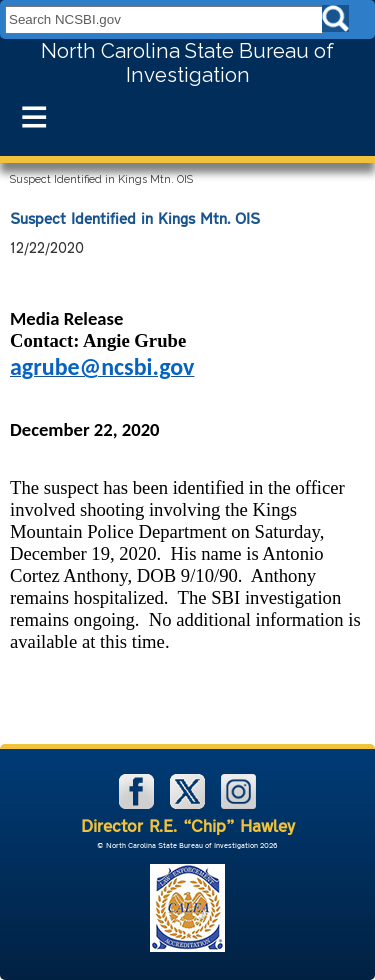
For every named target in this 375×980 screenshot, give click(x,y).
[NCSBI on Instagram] (238, 804)
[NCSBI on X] (189, 804)
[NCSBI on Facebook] (138, 804)
